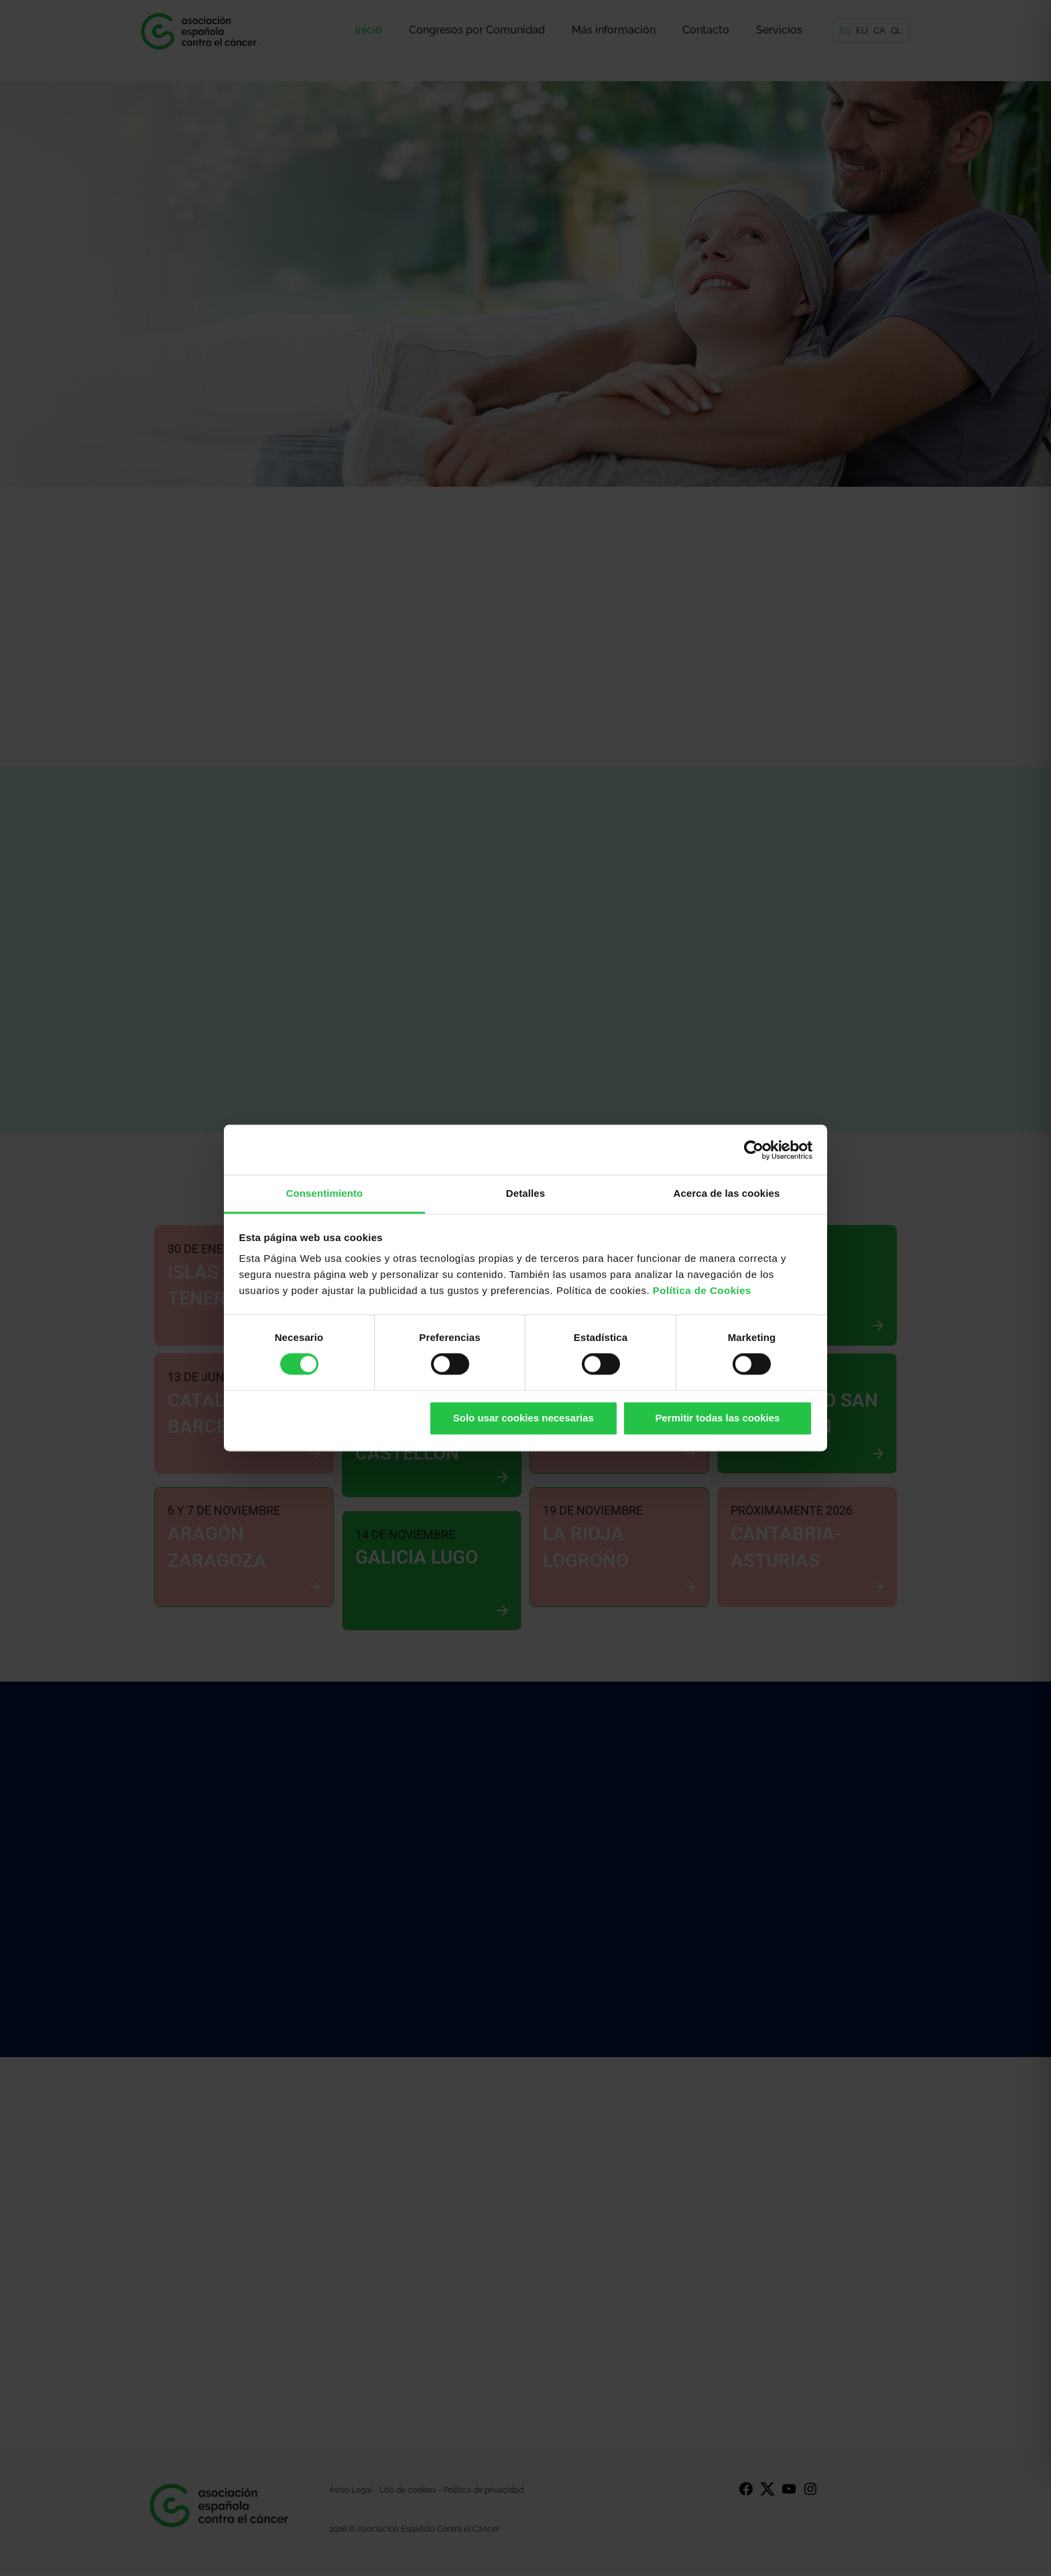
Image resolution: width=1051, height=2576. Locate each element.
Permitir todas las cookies (717, 1417)
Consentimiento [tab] (324, 1193)
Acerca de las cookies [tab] (727, 1193)
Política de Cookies (702, 1290)
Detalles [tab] (525, 1193)
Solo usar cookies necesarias (523, 1417)
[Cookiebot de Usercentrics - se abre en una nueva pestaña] (753, 1150)
